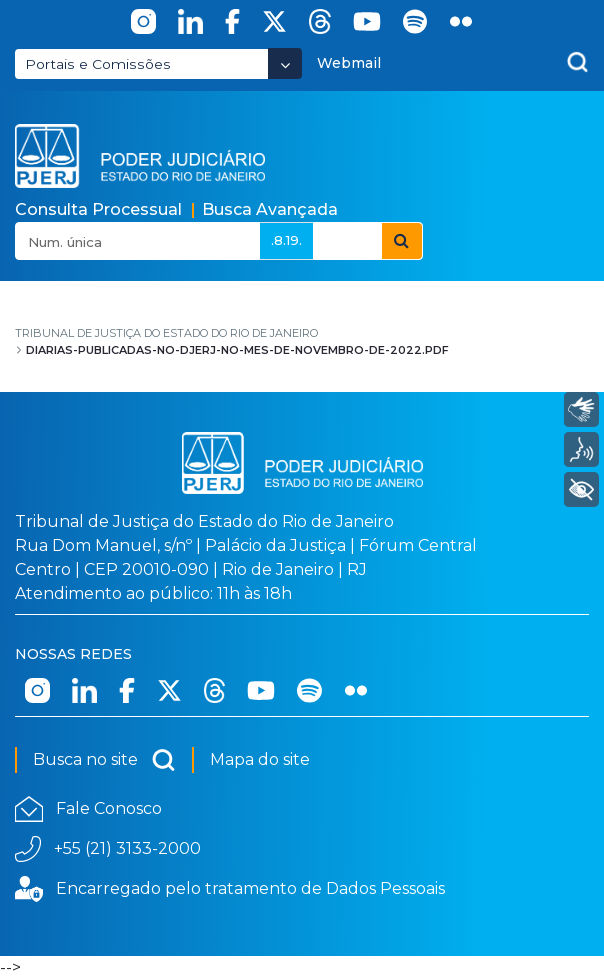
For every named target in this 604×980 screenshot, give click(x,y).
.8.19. (286, 240)
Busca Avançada (270, 209)
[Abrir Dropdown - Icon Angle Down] (285, 63)
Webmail (349, 63)
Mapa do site (260, 759)
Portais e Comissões (98, 64)
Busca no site (104, 760)
